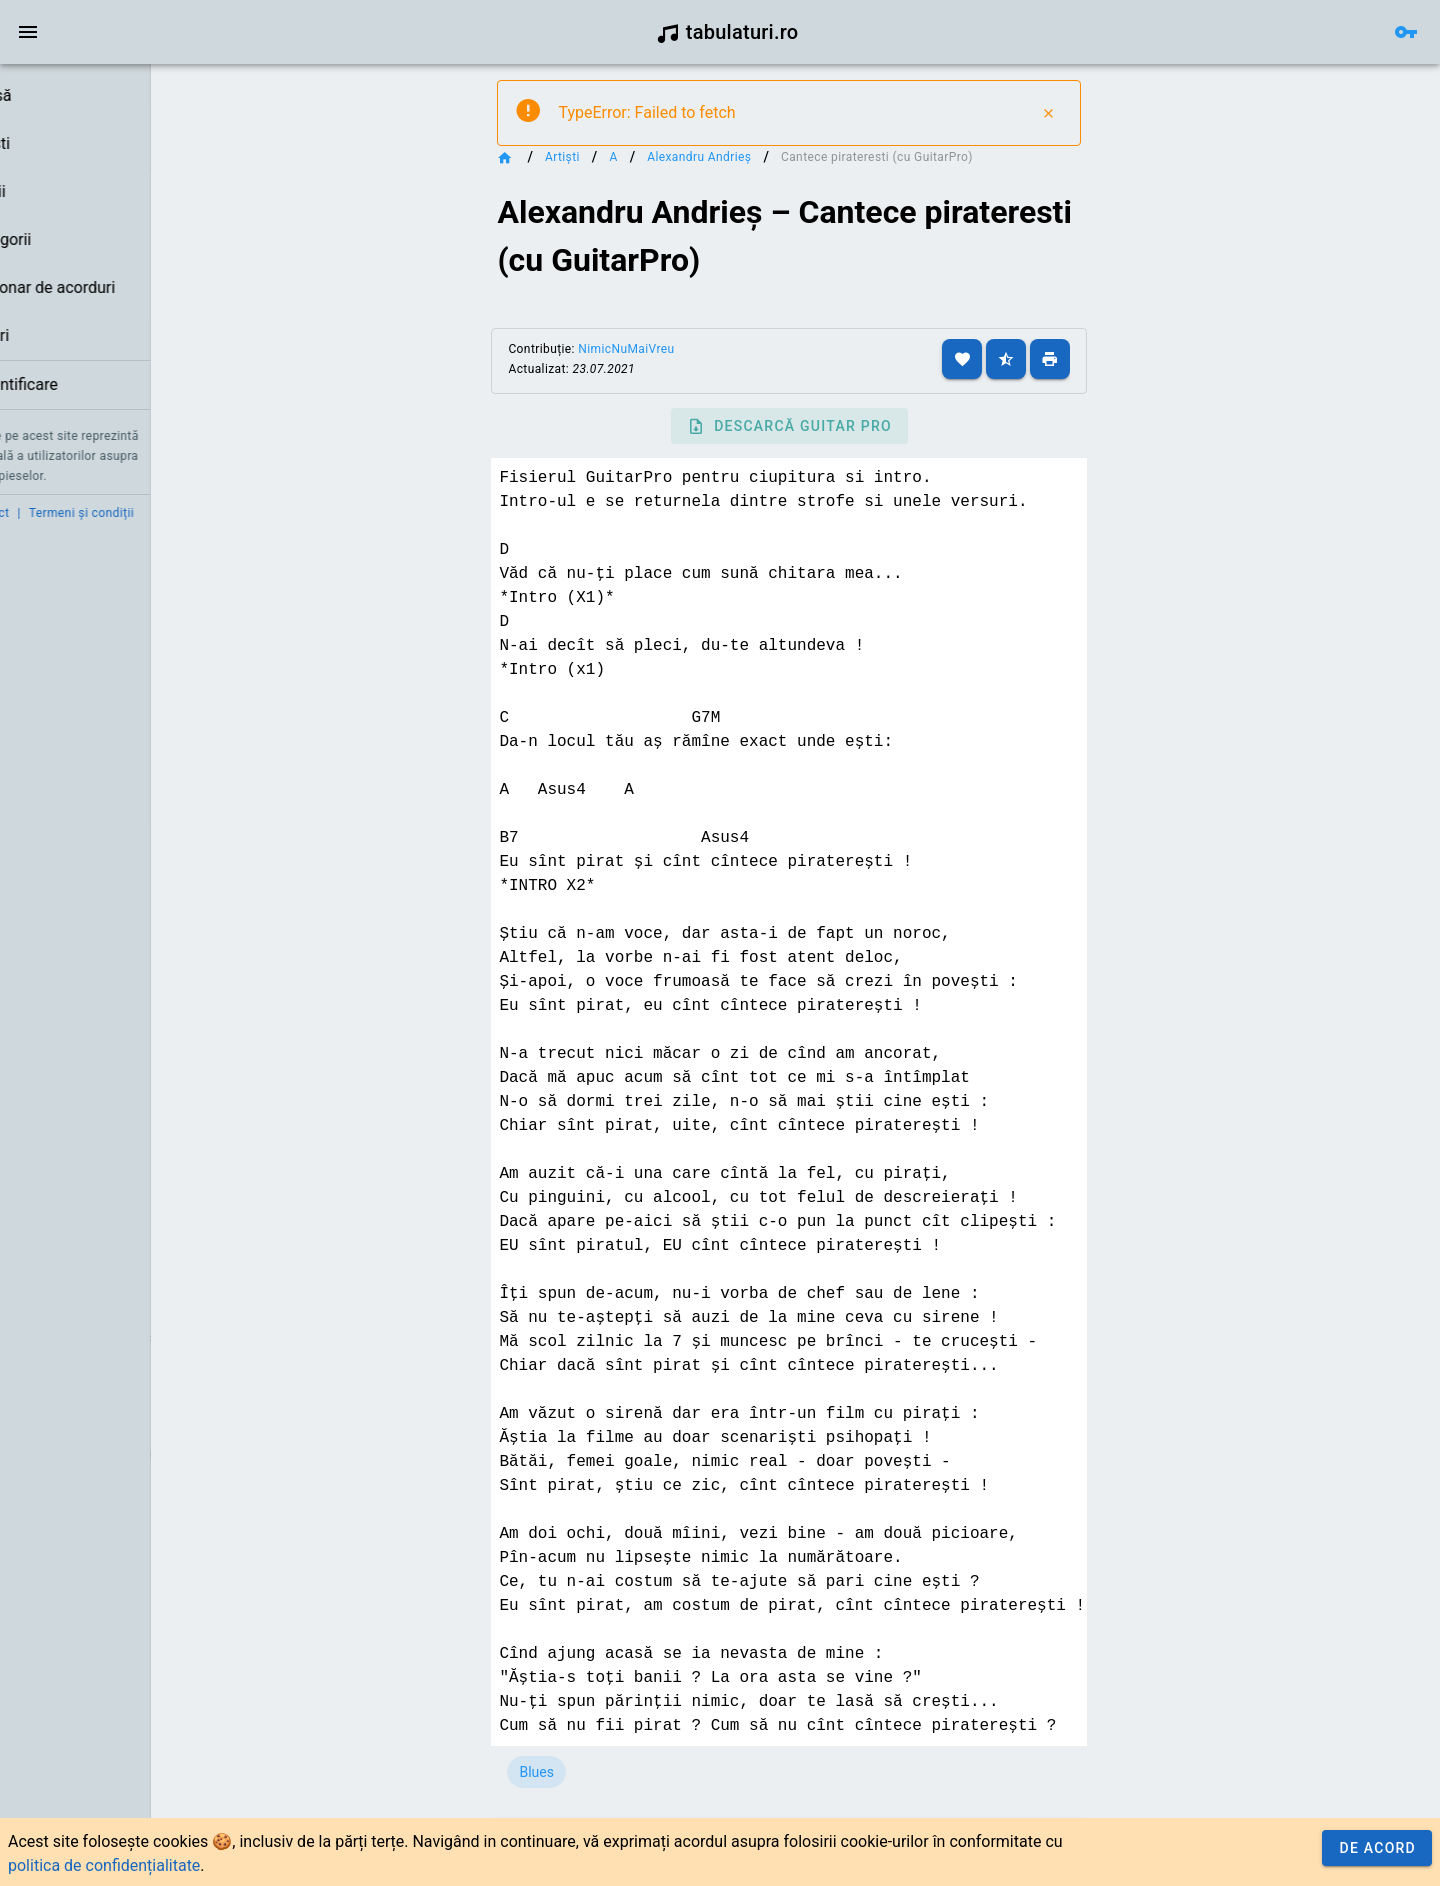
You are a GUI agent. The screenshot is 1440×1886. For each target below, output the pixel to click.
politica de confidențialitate (104, 1865)
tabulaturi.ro (727, 32)
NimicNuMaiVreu (689, 349)
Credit (33, 513)
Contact (92, 513)
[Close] (1103, 113)
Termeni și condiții (186, 513)
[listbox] (127, 241)
